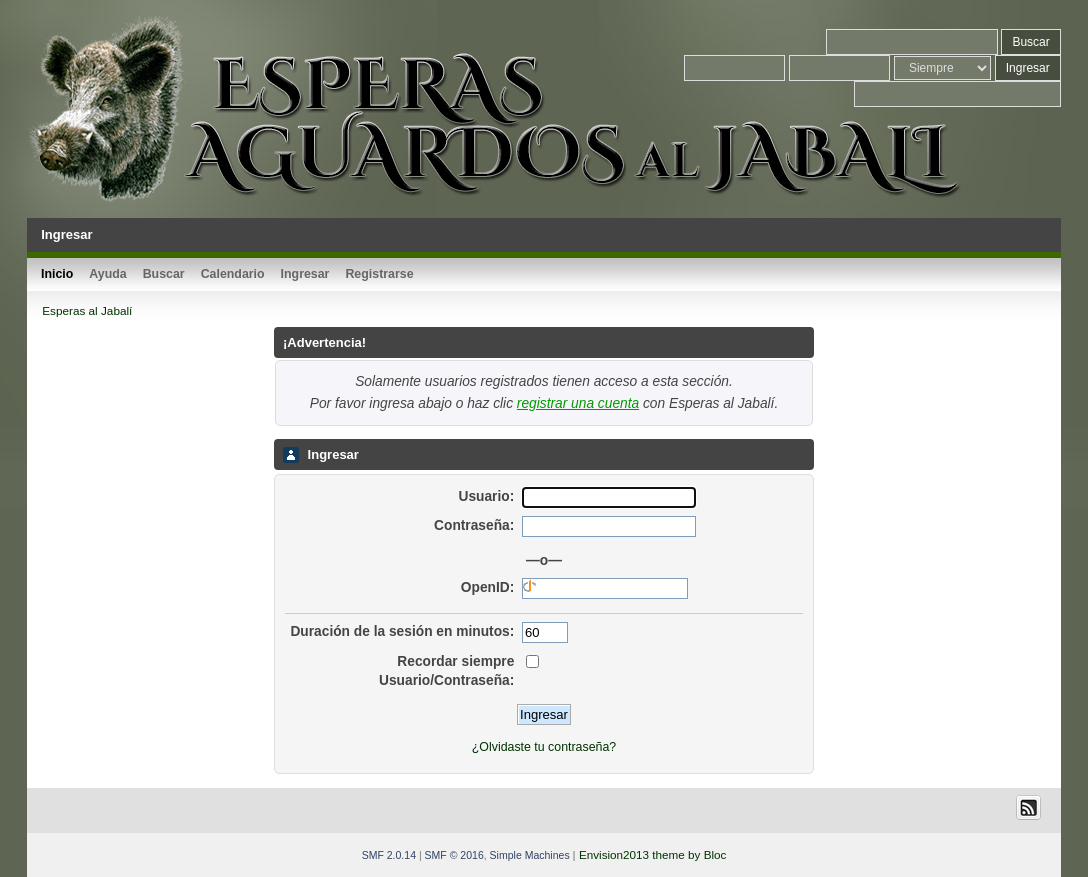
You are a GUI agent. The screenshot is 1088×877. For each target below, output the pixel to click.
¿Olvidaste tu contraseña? (544, 747)
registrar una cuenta (578, 403)
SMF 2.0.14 (389, 855)
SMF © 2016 (454, 855)
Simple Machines (530, 855)
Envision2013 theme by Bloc (652, 854)
